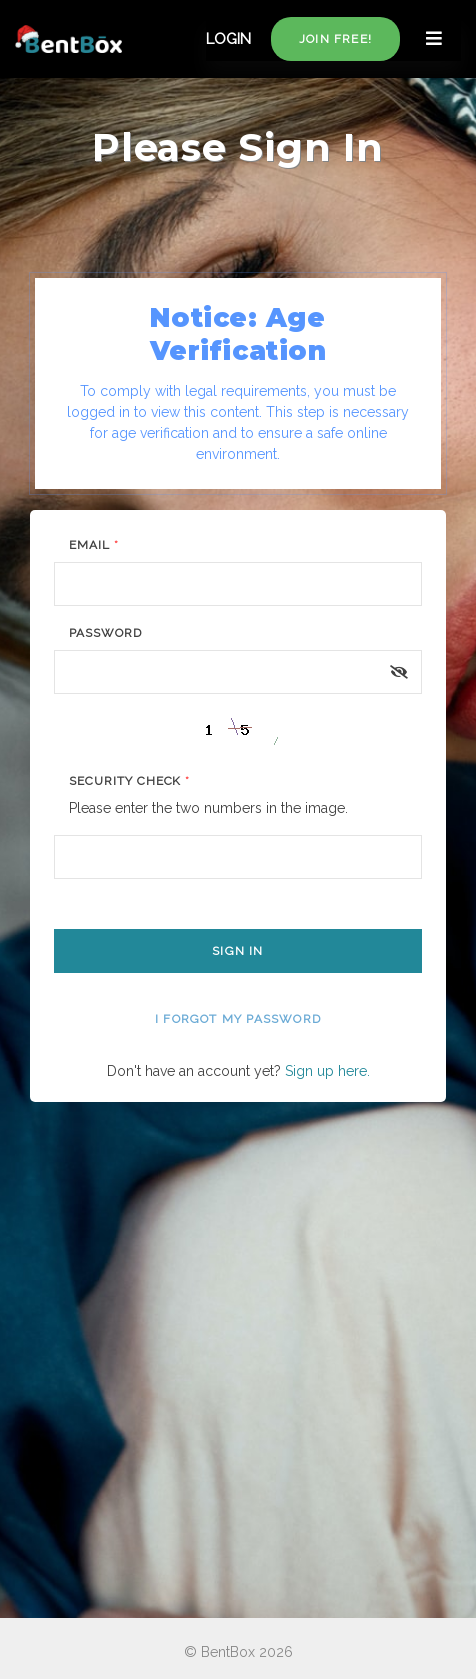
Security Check (129, 781)
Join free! (335, 39)
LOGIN (228, 39)
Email (94, 545)
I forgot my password (238, 1019)
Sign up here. (327, 1071)
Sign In (237, 951)
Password (105, 633)
